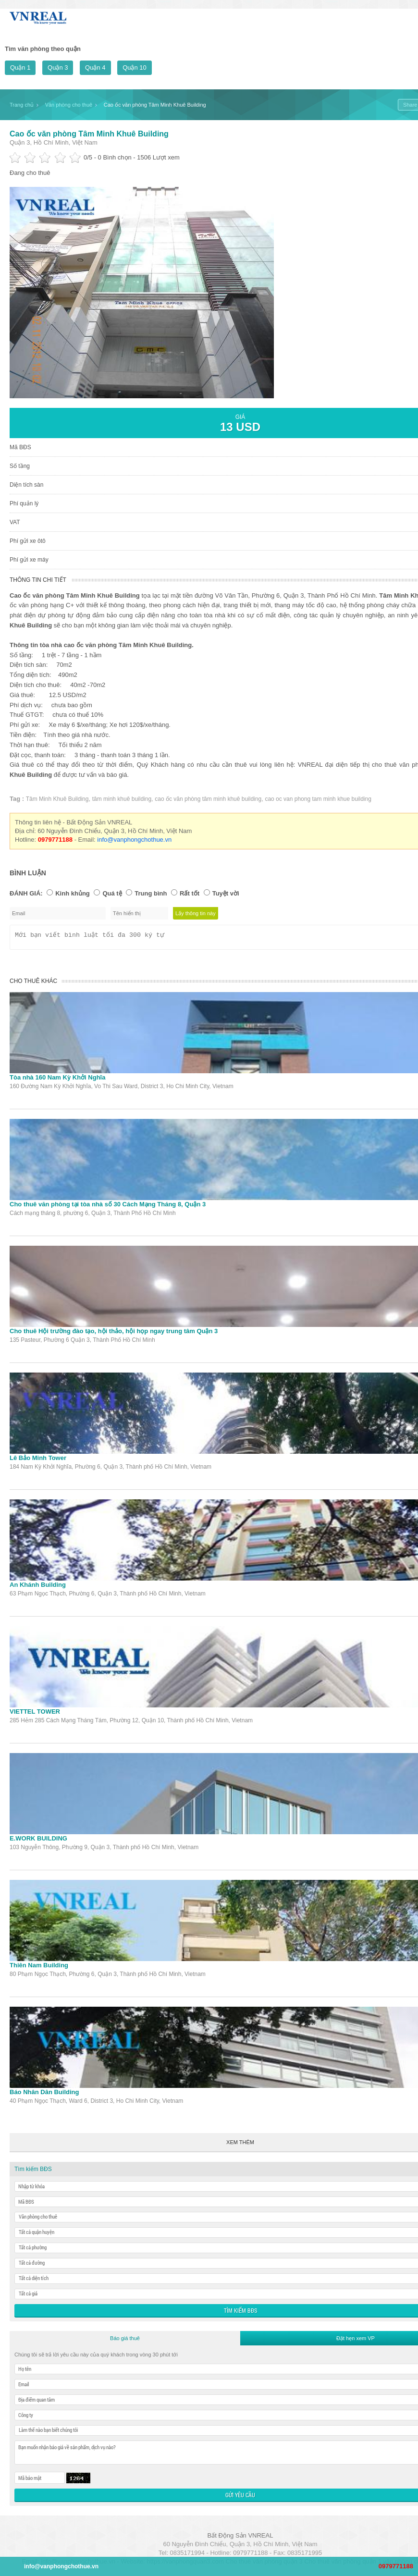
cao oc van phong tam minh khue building (318, 799)
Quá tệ (112, 893)
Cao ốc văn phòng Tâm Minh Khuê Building (89, 134)
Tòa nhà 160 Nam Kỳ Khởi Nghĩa (57, 1080)
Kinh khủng (72, 893)
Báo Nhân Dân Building (44, 2094)
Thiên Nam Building (39, 1968)
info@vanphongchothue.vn (134, 839)
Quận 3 (58, 67)
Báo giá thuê (125, 2341)
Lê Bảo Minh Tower (38, 1460)
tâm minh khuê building (121, 799)
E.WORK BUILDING (38, 1841)
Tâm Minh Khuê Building (57, 799)
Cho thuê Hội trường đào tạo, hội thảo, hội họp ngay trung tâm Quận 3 (114, 1333)
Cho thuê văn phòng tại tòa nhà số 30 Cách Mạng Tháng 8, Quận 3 (108, 1207)
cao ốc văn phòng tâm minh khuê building (208, 799)
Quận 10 (135, 67)
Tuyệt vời (225, 893)
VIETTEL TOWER (35, 1714)
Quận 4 (95, 67)
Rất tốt (189, 893)
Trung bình (151, 893)
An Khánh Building (38, 1587)
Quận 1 (20, 67)
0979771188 (396, 2566)
